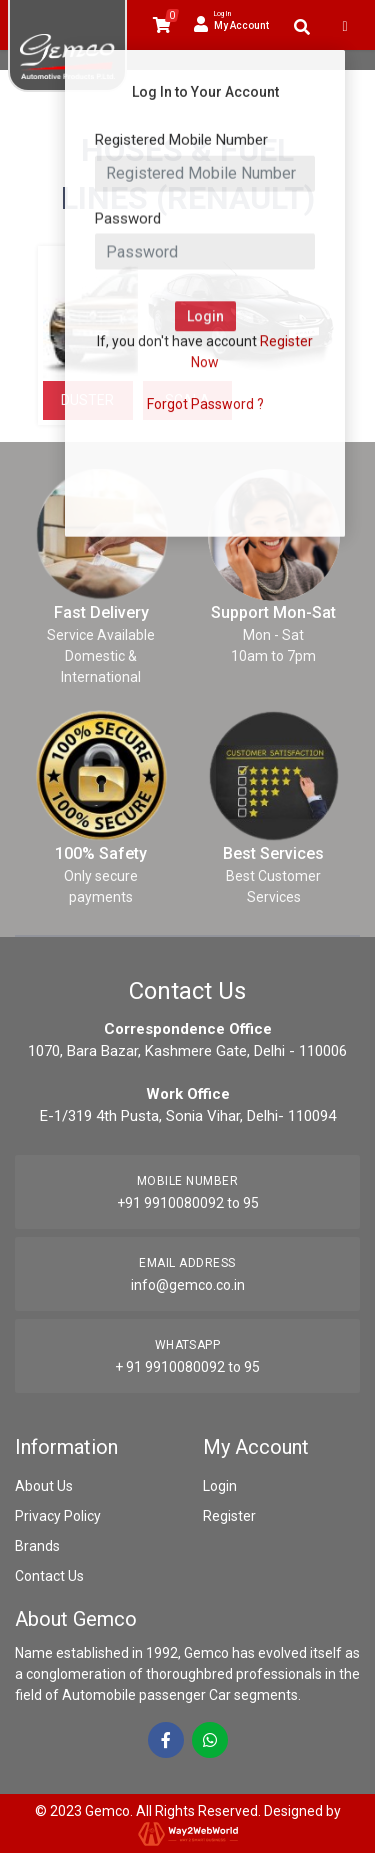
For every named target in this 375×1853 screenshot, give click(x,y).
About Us (44, 1486)
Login (220, 1486)
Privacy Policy (58, 1516)
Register (229, 1516)
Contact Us (49, 1576)
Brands (37, 1546)
